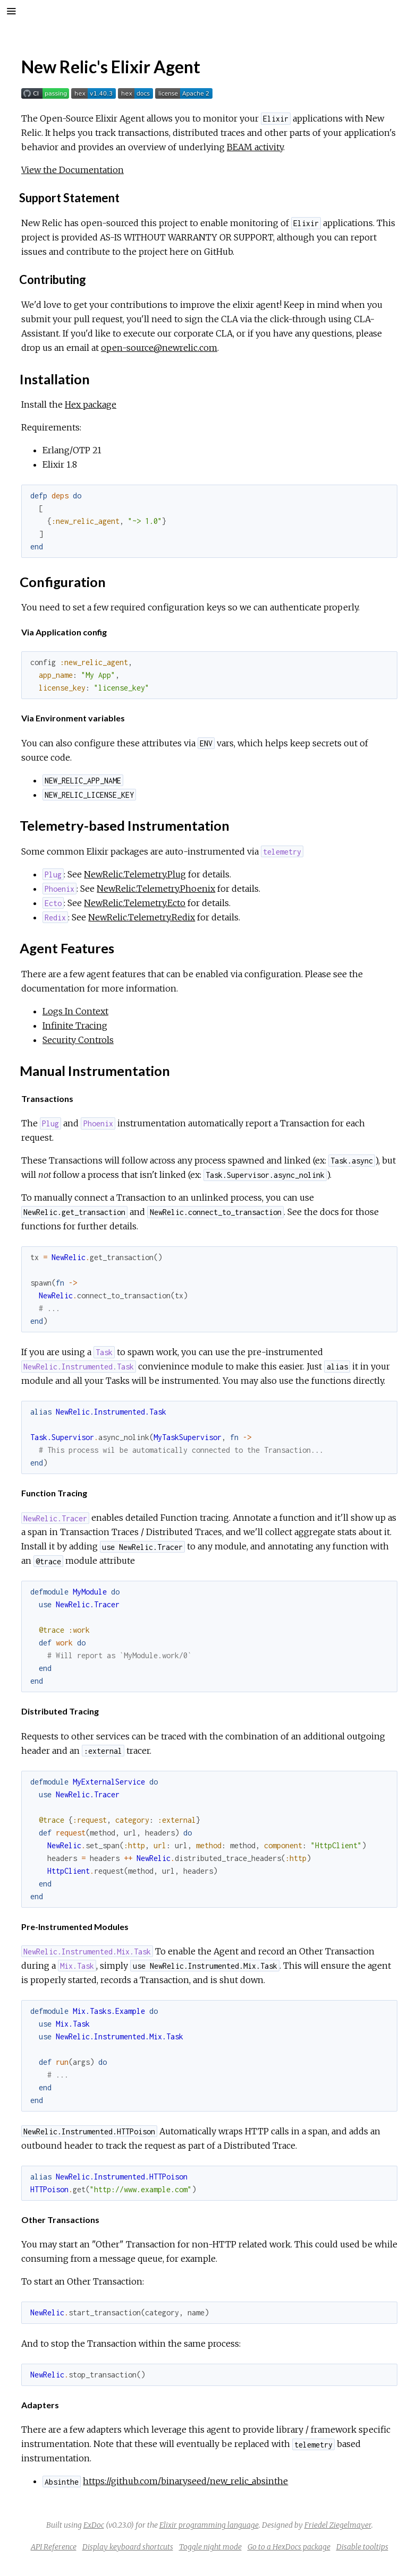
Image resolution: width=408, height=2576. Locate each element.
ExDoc (93, 2525)
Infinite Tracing (74, 1025)
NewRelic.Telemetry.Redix (141, 917)
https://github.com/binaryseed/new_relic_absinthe (185, 2481)
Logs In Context (75, 1011)
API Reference (53, 2547)
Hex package (90, 404)
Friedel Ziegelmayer (337, 2525)
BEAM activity (255, 147)
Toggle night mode (210, 2547)
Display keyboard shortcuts (127, 2547)
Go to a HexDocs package (289, 2547)
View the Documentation (72, 170)
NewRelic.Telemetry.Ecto (134, 903)
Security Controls (78, 1040)
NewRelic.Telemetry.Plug (135, 874)
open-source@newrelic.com (159, 347)
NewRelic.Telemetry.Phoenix (156, 888)
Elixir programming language (209, 2525)
